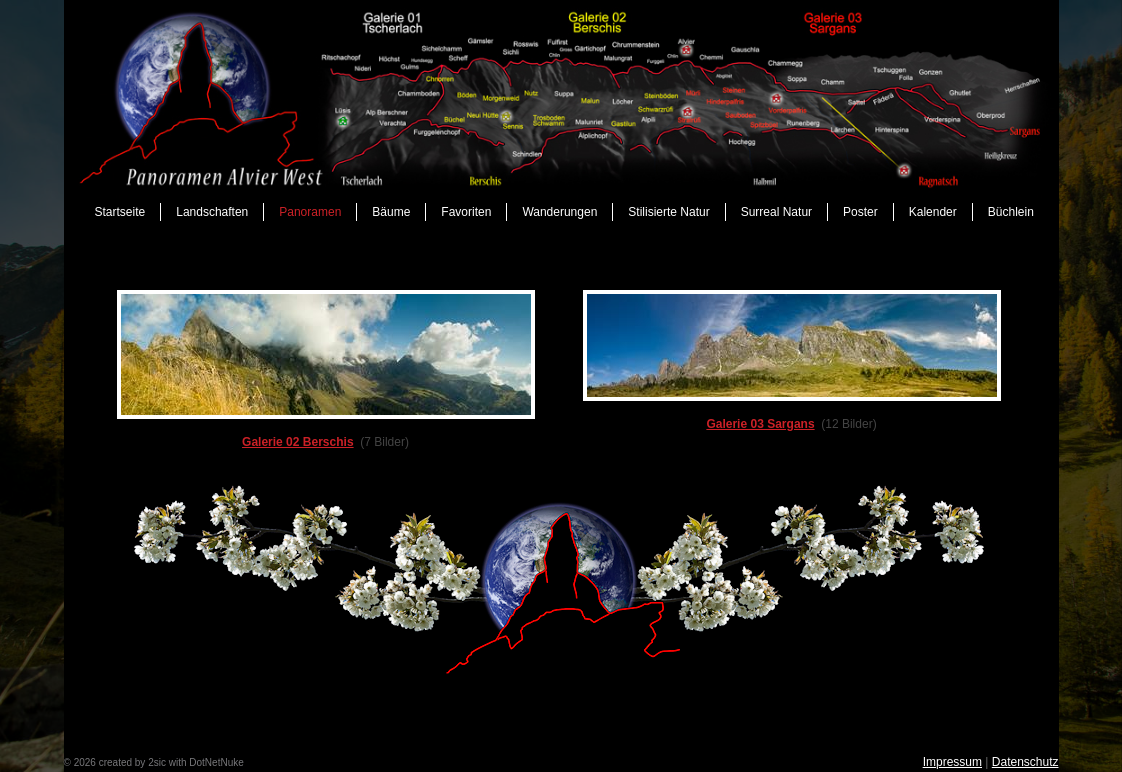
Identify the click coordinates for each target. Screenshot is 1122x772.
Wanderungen (559, 212)
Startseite (120, 212)
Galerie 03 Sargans (760, 424)
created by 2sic (132, 762)
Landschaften (212, 212)
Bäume (391, 212)
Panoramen (310, 212)
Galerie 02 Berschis (298, 442)
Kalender (933, 212)
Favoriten (466, 212)
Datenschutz (1025, 762)
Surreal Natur (776, 212)
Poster (860, 212)
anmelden (268, 762)
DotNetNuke (216, 762)
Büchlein (1011, 212)
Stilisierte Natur (668, 212)
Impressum (952, 762)
